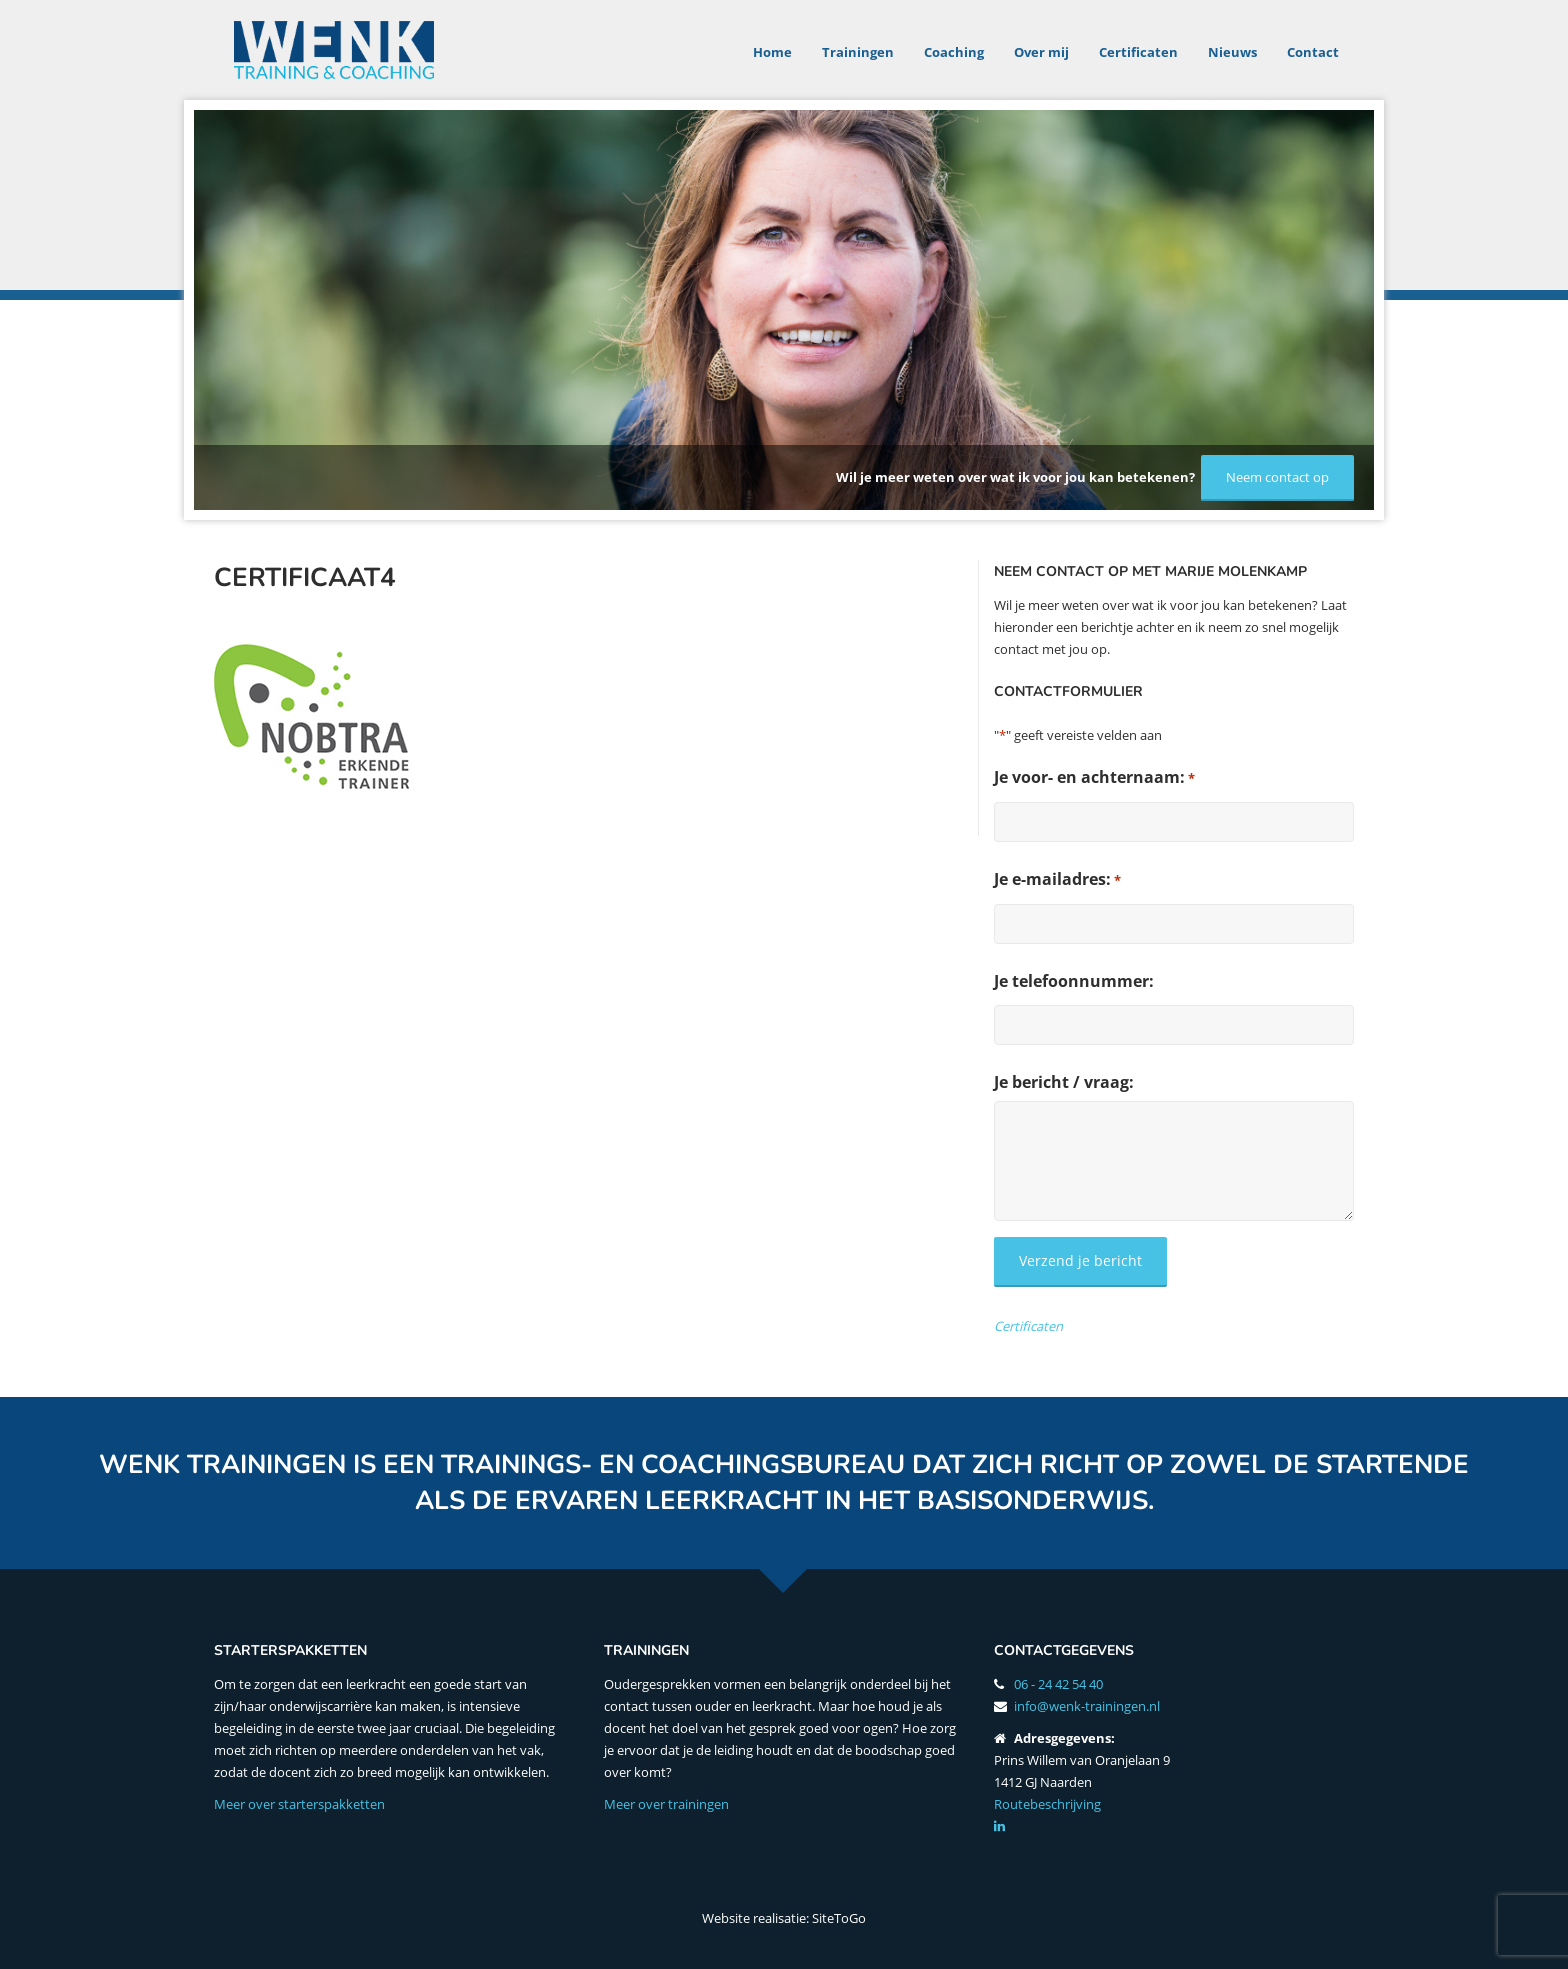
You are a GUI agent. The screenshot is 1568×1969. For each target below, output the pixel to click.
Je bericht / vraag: (1064, 1082)
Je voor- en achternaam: (1094, 777)
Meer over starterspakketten (299, 1804)
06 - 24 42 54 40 (1058, 1684)
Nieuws (1232, 52)
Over (1041, 52)
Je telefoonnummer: (1074, 981)
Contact (1313, 52)
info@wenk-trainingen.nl (1087, 1706)
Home (772, 52)
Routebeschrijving (1047, 1804)
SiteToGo (839, 1918)
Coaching (954, 52)
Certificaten (1138, 52)
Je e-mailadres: (1057, 879)
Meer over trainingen (666, 1804)
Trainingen (858, 52)
